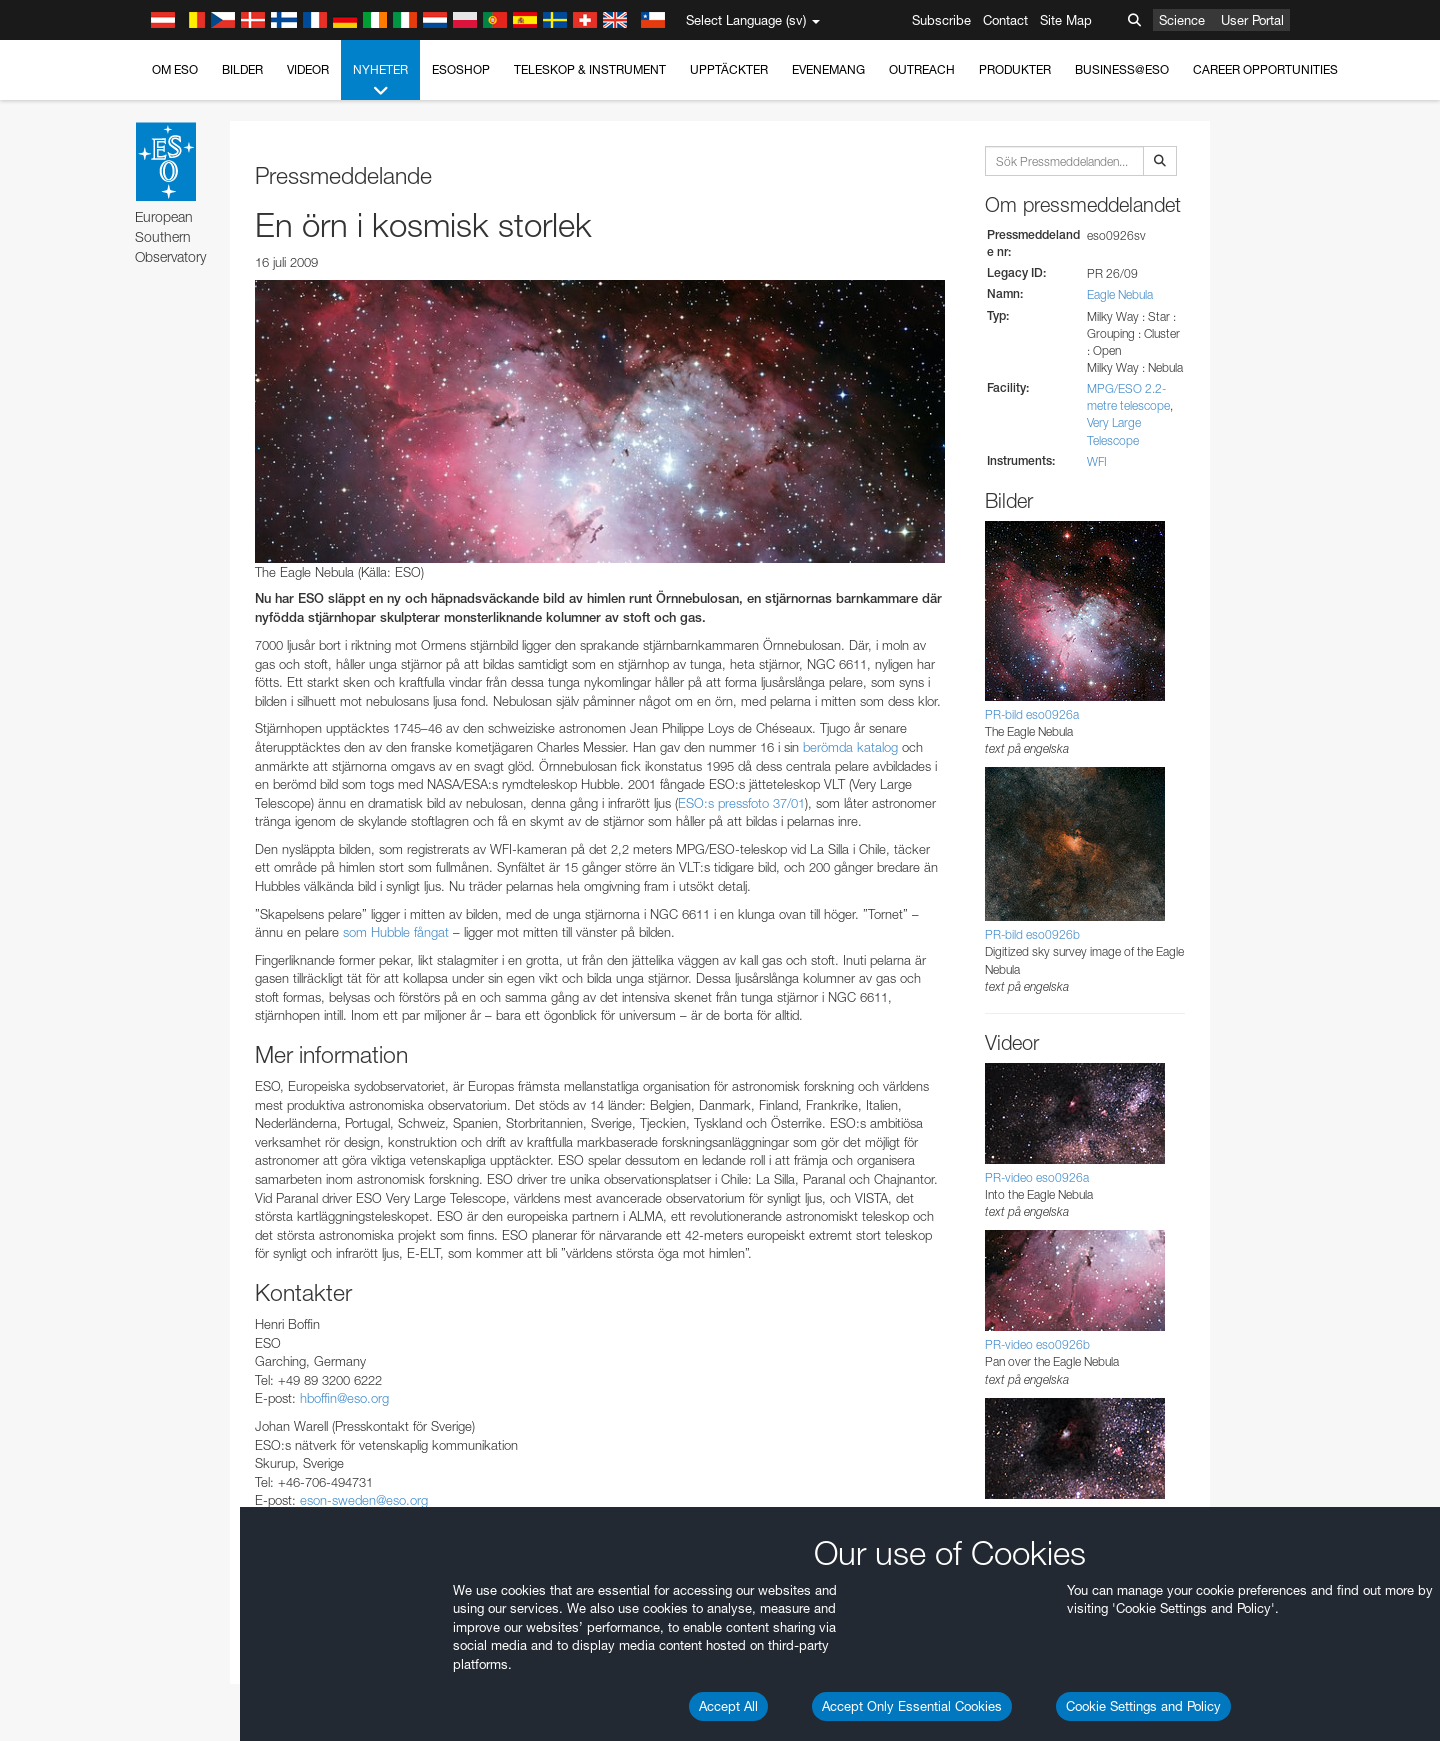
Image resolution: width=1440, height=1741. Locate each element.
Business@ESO (1122, 69)
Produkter (1015, 69)
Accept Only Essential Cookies (912, 1706)
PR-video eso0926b (1037, 1344)
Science (1182, 20)
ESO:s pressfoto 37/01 (741, 803)
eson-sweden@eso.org (364, 1500)
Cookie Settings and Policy (1143, 1706)
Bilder (242, 69)
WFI (1097, 461)
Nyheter (380, 81)
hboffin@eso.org (344, 1398)
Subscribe (941, 20)
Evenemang (828, 69)
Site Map (1066, 20)
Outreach (922, 69)
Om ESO (175, 69)
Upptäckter (729, 69)
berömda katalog (850, 747)
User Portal (1252, 20)
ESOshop (461, 69)
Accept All (728, 1706)
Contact (1005, 20)
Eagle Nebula (1120, 294)
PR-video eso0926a (1037, 1177)
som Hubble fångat (396, 932)
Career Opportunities (1265, 69)
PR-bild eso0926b (1032, 934)
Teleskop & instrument (590, 69)
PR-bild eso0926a (1032, 714)
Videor (308, 69)
